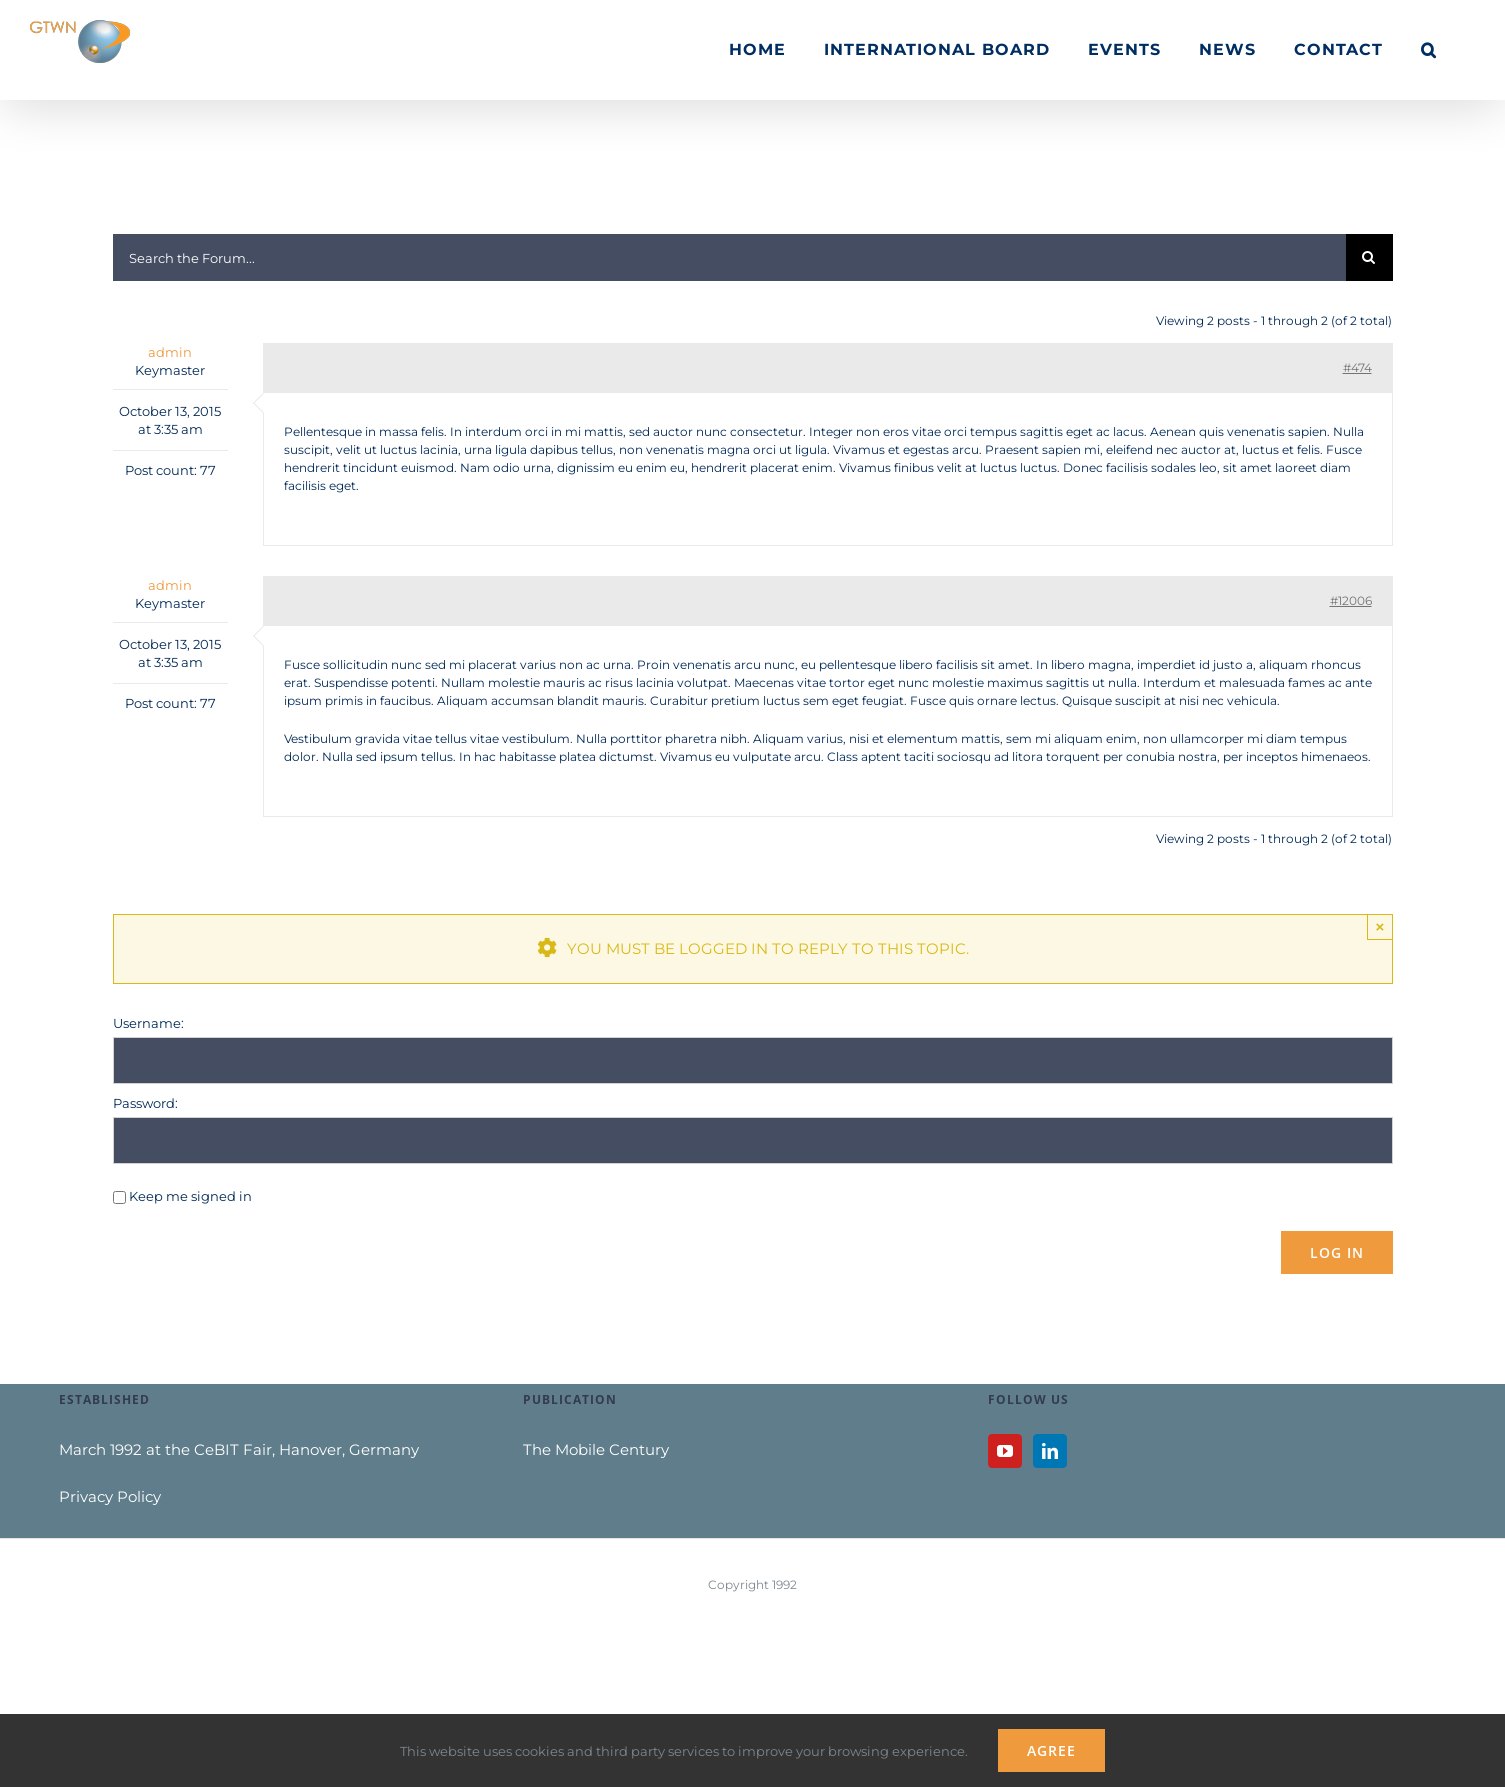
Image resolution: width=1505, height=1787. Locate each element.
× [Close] (1380, 926)
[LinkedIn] (1050, 1451)
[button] (1429, 50)
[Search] (1369, 257)
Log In (1337, 1252)
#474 (1357, 367)
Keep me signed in (190, 1196)
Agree (1051, 1750)
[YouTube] (1005, 1451)
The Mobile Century (596, 1449)
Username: (148, 1023)
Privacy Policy (110, 1496)
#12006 (1351, 600)
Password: (145, 1103)
